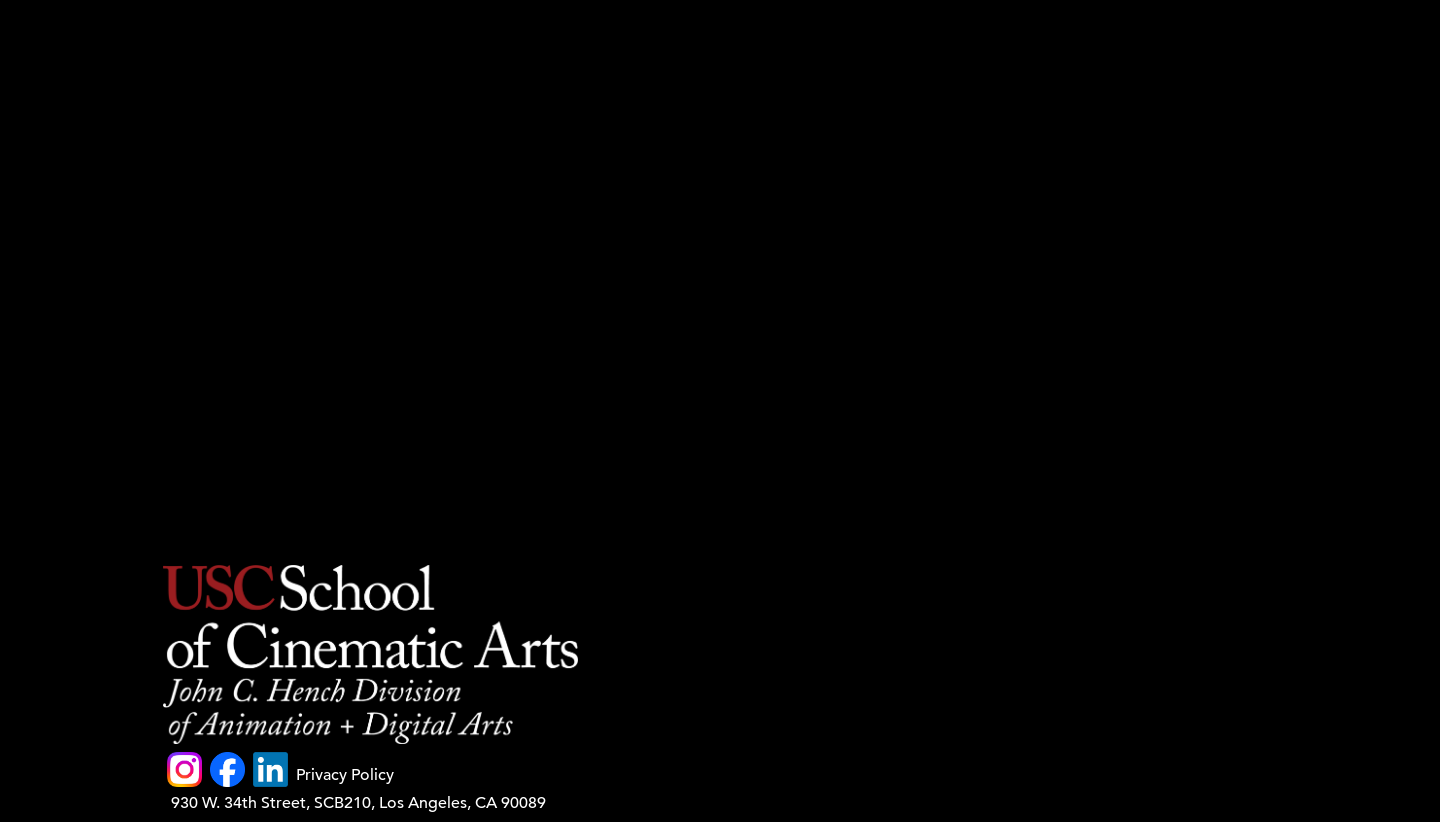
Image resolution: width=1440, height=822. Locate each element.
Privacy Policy (345, 775)
